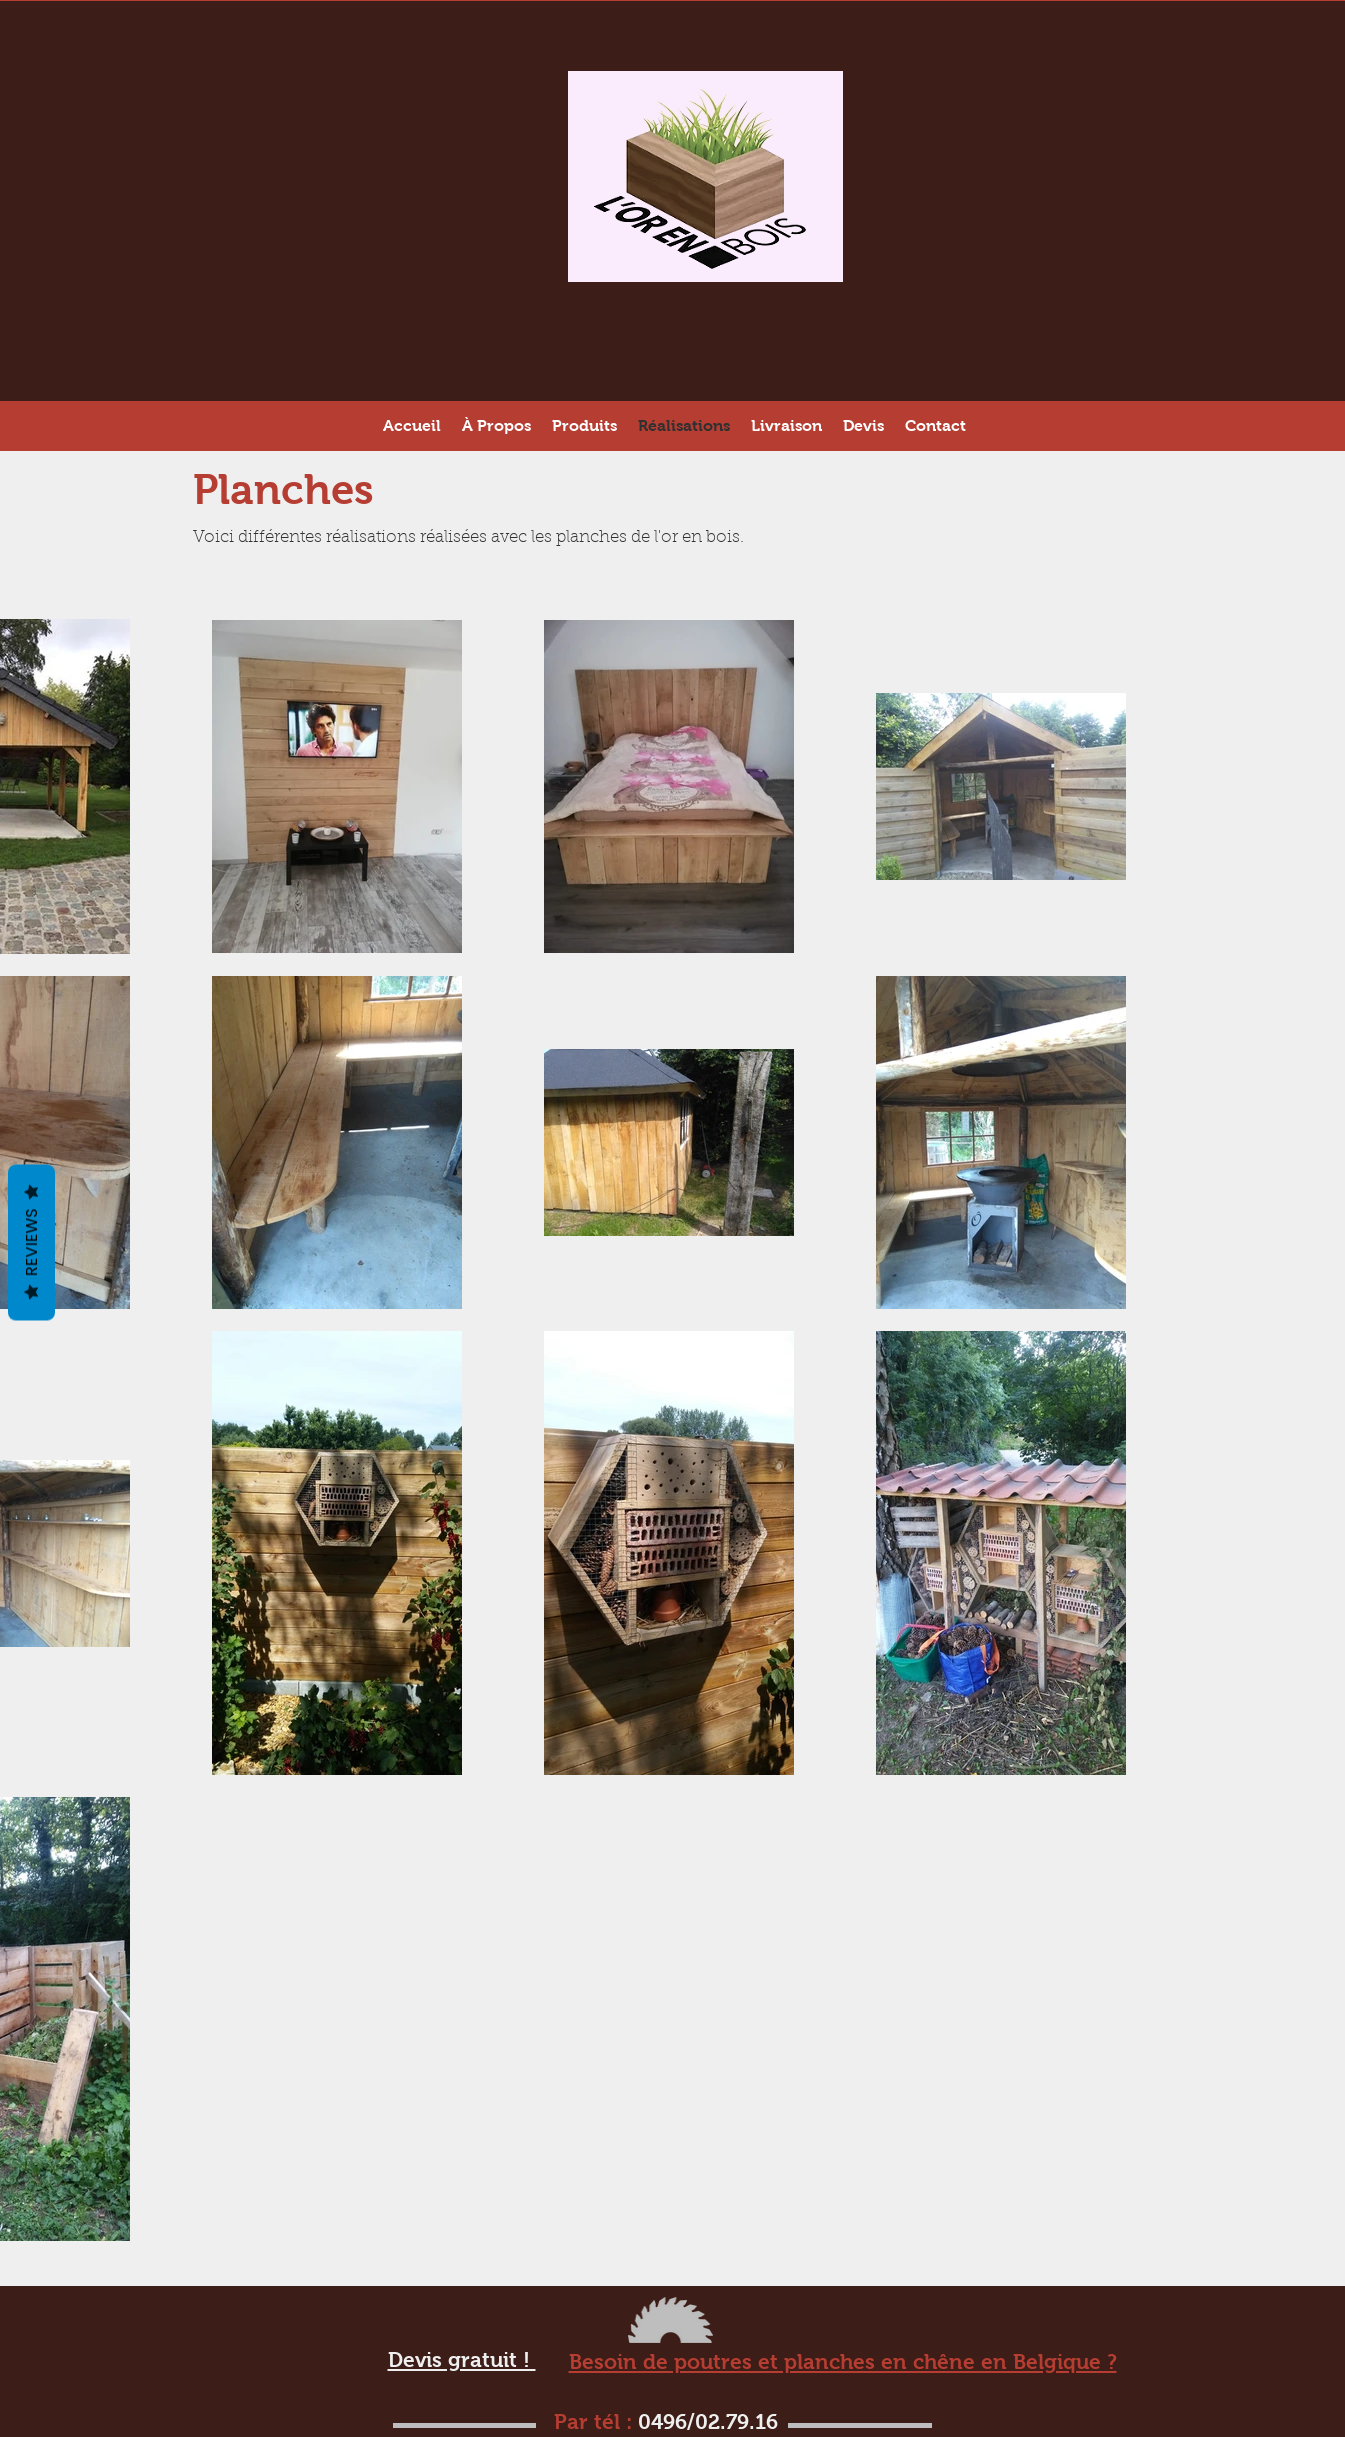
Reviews (31, 1242)
